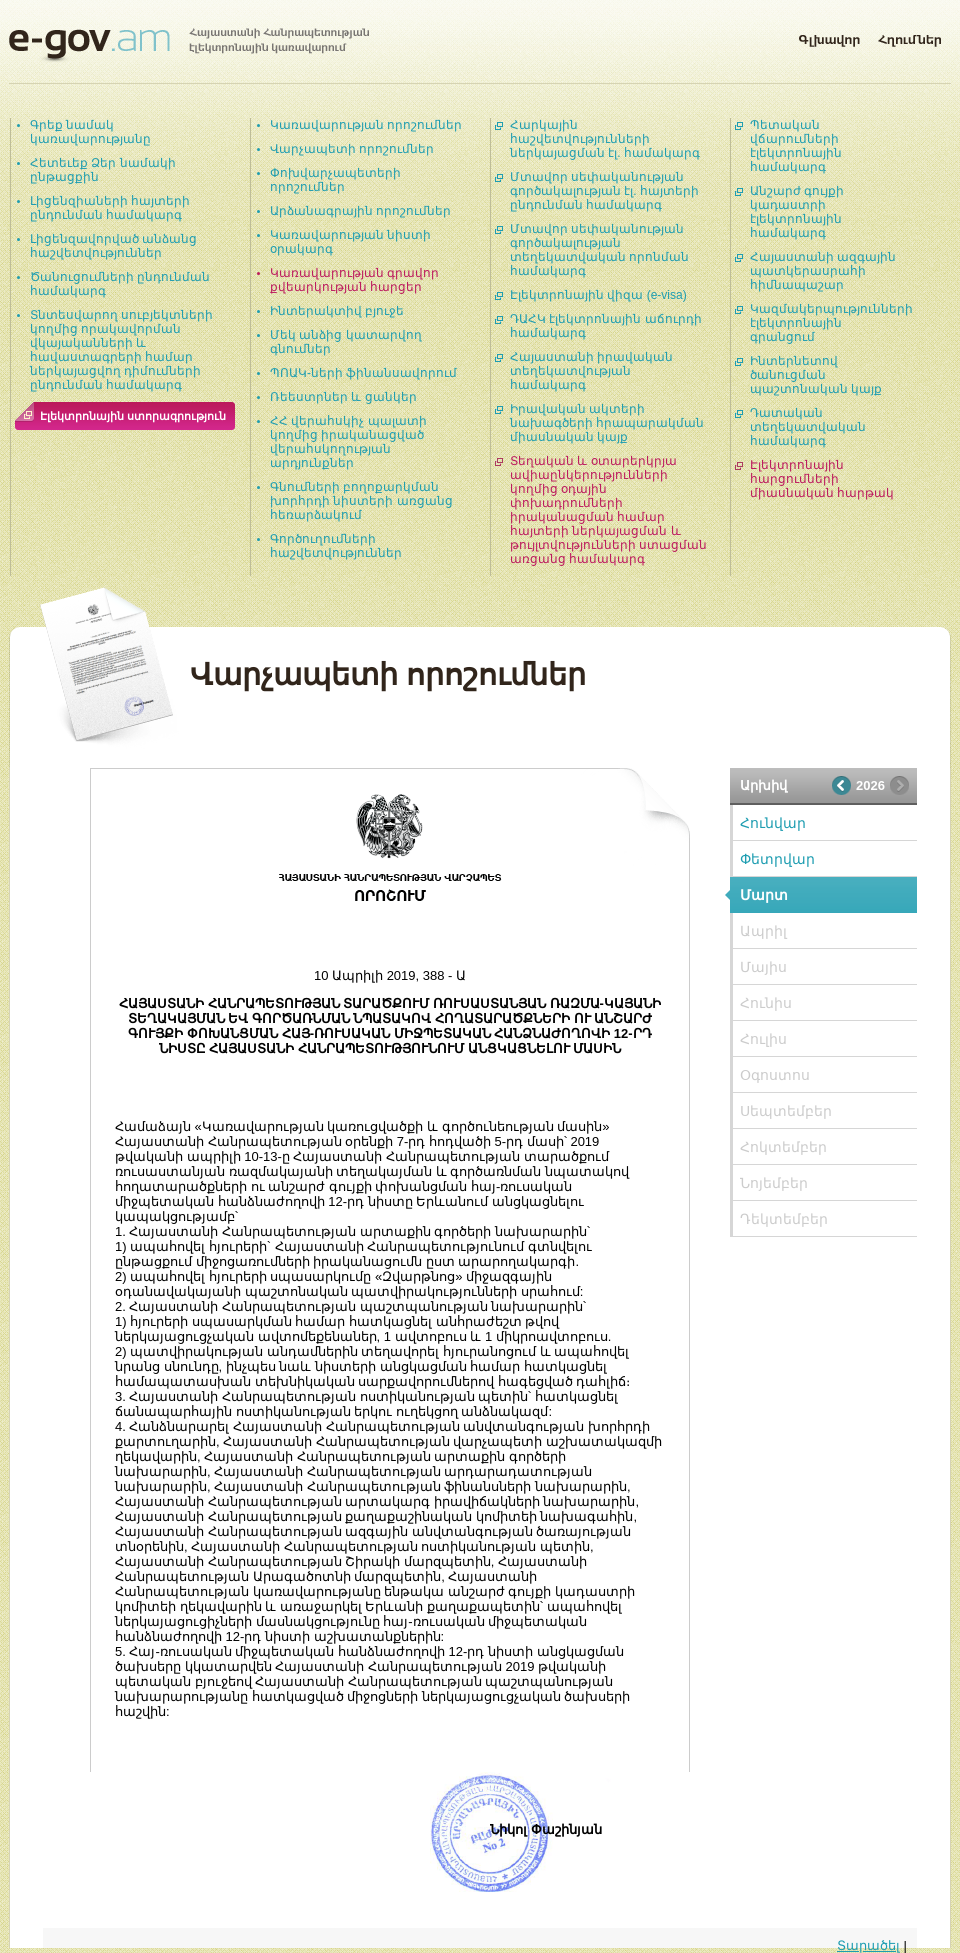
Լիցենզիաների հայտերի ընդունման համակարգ (110, 208)
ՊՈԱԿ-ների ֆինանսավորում (363, 373)
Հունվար (773, 823)
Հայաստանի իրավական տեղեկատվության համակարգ (591, 371)
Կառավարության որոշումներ (366, 125)
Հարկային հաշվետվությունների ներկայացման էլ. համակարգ (605, 139)
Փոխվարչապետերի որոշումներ (335, 180)
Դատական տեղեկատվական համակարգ (808, 427)
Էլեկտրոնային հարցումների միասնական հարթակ (822, 479)
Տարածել (868, 1945)
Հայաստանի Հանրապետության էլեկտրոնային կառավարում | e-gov (189, 45)
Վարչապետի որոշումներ (352, 149)
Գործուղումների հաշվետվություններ (336, 546)
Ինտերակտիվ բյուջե (337, 311)
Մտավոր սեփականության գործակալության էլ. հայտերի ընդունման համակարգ (604, 191)
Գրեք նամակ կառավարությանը (90, 132)
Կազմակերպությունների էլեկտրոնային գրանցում (831, 323)
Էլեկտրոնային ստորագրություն (133, 416)
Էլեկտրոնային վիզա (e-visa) (598, 295)
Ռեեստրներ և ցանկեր (343, 397)
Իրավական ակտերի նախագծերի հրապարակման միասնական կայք (607, 423)
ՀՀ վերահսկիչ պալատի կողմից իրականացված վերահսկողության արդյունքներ (348, 442)
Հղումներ (910, 36)
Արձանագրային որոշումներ (360, 211)
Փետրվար (777, 859)
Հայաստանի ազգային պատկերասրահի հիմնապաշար (823, 271)
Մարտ (764, 895)
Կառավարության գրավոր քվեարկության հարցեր (354, 280)
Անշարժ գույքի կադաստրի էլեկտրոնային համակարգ (797, 212)
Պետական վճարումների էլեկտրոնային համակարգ (796, 146)
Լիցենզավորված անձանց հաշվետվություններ (113, 246)
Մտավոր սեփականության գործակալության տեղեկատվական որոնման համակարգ (599, 250)
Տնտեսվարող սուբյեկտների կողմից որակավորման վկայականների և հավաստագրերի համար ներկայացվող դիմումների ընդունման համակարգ (121, 350)
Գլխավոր (829, 36)
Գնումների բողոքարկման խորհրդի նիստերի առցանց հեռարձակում (361, 501)
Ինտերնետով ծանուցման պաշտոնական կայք (816, 375)
